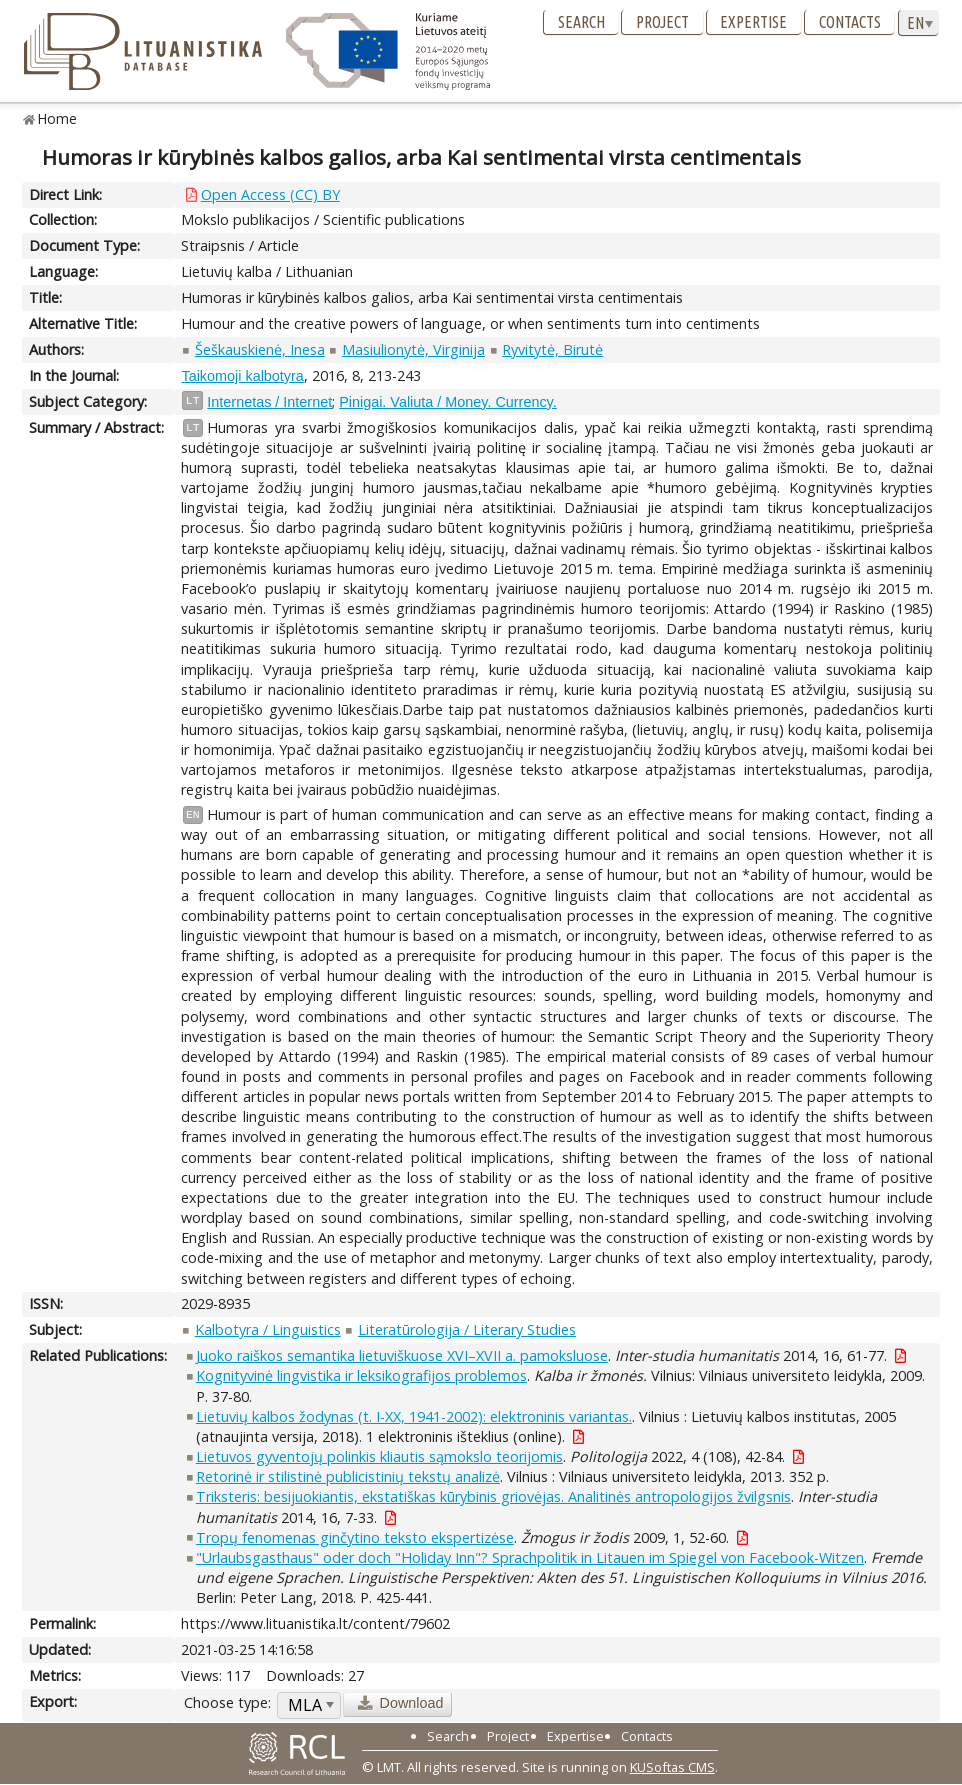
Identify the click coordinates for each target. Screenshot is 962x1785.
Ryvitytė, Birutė (552, 349)
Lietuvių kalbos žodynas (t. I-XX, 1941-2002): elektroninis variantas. (414, 1416)
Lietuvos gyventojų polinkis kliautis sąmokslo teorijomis (379, 1456)
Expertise (753, 22)
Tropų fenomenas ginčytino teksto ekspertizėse (355, 1537)
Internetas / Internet (269, 402)
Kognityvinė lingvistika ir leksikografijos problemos (361, 1375)
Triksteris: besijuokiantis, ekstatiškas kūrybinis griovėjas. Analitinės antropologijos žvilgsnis (493, 1496)
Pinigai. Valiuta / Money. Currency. (448, 402)
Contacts (850, 22)
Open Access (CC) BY (270, 194)
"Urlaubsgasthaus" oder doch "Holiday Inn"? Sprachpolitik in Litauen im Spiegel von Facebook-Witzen (530, 1557)
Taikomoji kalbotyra (242, 376)
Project (662, 22)
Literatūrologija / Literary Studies (467, 1329)
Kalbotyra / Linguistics (268, 1329)
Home (57, 118)
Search (581, 22)
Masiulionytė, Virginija (413, 349)
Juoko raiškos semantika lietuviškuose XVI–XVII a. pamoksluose (402, 1355)
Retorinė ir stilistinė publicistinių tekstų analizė (348, 1476)
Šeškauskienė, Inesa (260, 349)
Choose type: (227, 1702)
